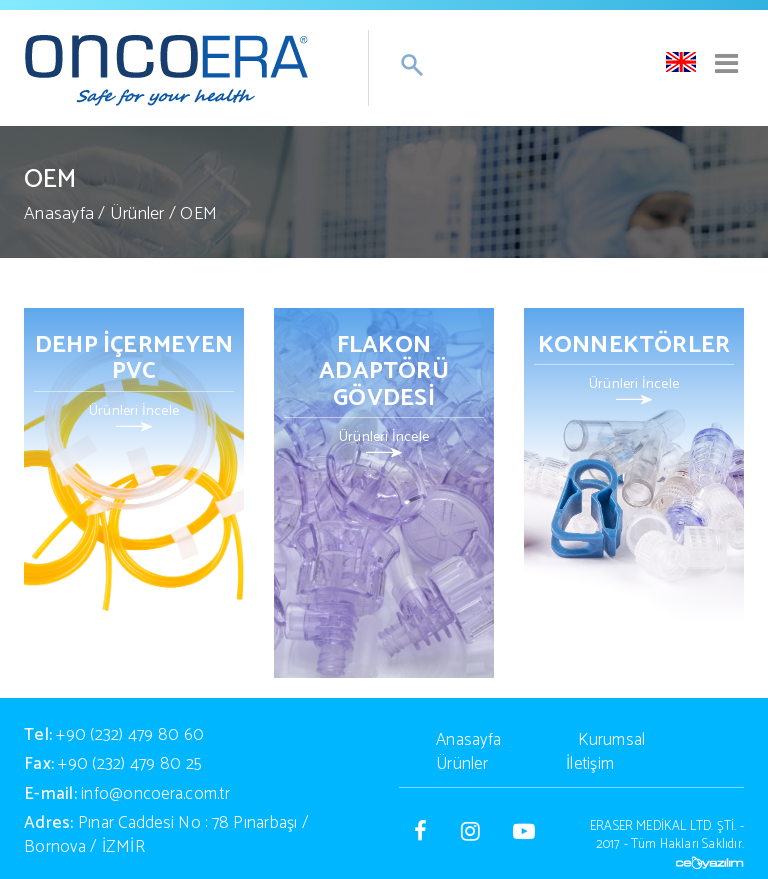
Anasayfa (59, 214)
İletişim (590, 764)
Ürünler (137, 214)
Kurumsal (611, 740)
